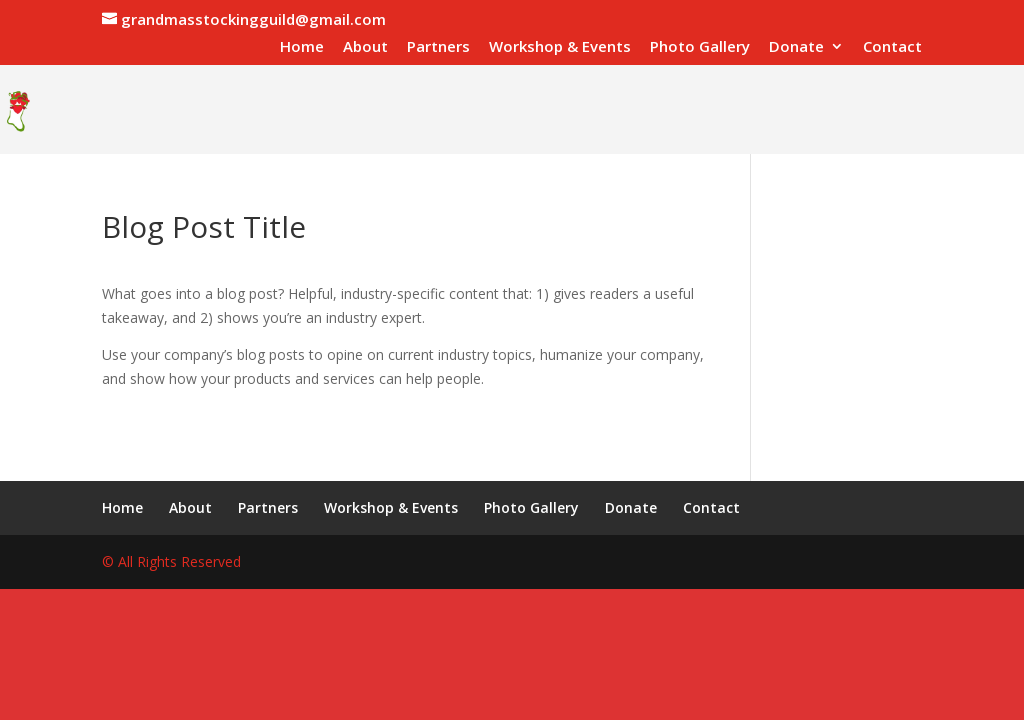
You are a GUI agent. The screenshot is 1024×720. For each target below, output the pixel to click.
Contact (892, 47)
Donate (796, 47)
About (365, 47)
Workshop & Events (560, 47)
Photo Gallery (700, 47)
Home (302, 47)
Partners (438, 47)
